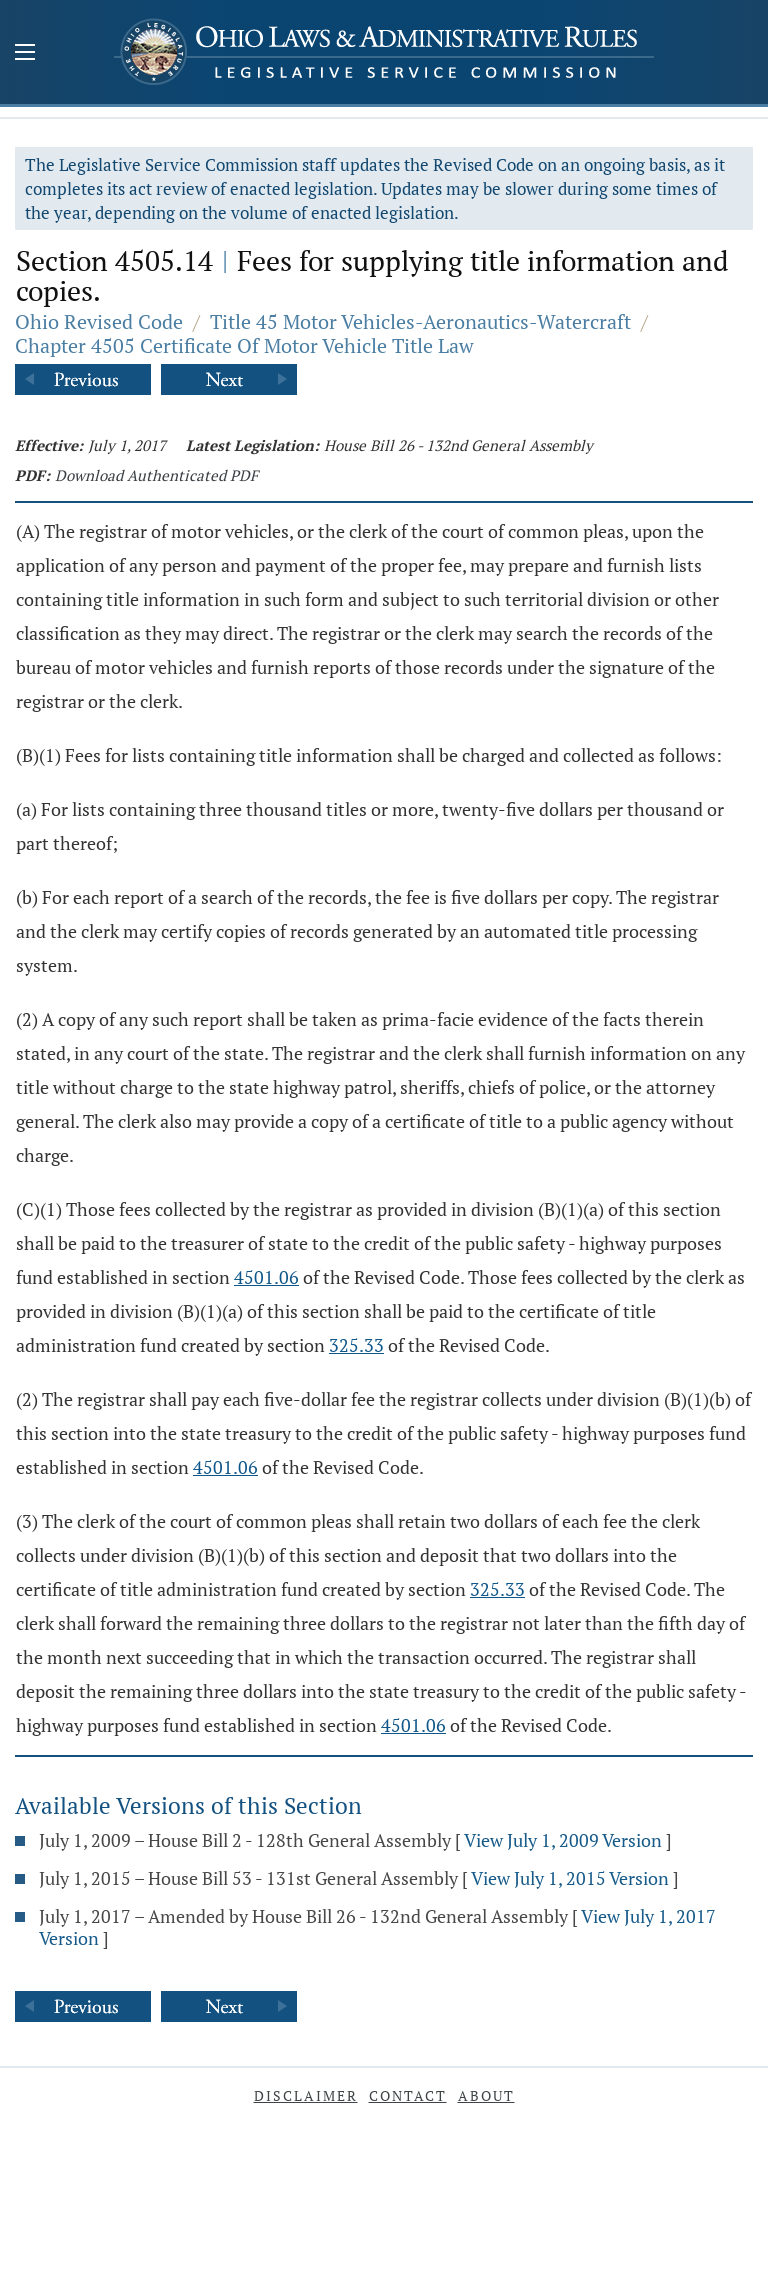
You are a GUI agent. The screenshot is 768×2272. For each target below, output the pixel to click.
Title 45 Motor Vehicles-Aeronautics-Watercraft (420, 321)
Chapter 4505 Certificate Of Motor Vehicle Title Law (244, 345)
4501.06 (266, 1277)
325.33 (356, 1345)
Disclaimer (306, 2095)
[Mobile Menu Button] (25, 54)
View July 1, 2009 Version (563, 1840)
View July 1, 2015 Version (570, 1878)
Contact (408, 2095)
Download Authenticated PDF (156, 475)
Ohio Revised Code (99, 321)
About (486, 2095)
